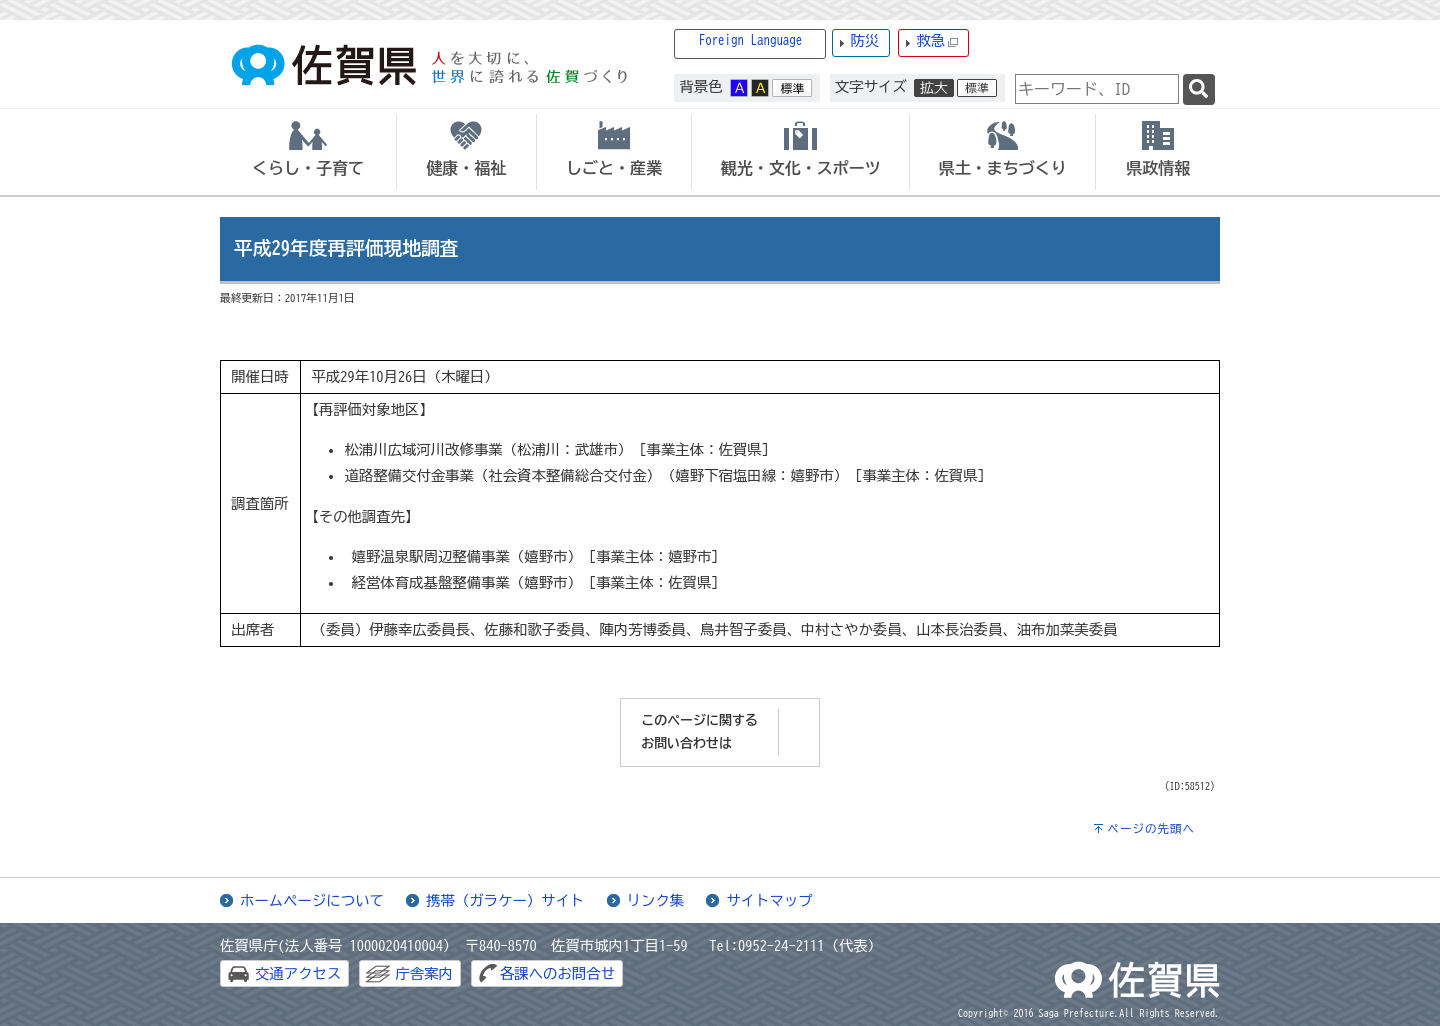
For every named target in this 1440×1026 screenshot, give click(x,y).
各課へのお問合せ (557, 973)
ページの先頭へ (1151, 828)
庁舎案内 (424, 973)
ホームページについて (312, 900)
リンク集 (656, 900)
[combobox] (1097, 89)
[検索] (1199, 89)
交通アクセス (298, 973)
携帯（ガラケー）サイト (505, 900)
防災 (864, 40)
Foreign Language (751, 40)
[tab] (308, 152)
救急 (937, 41)
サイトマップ (769, 900)
